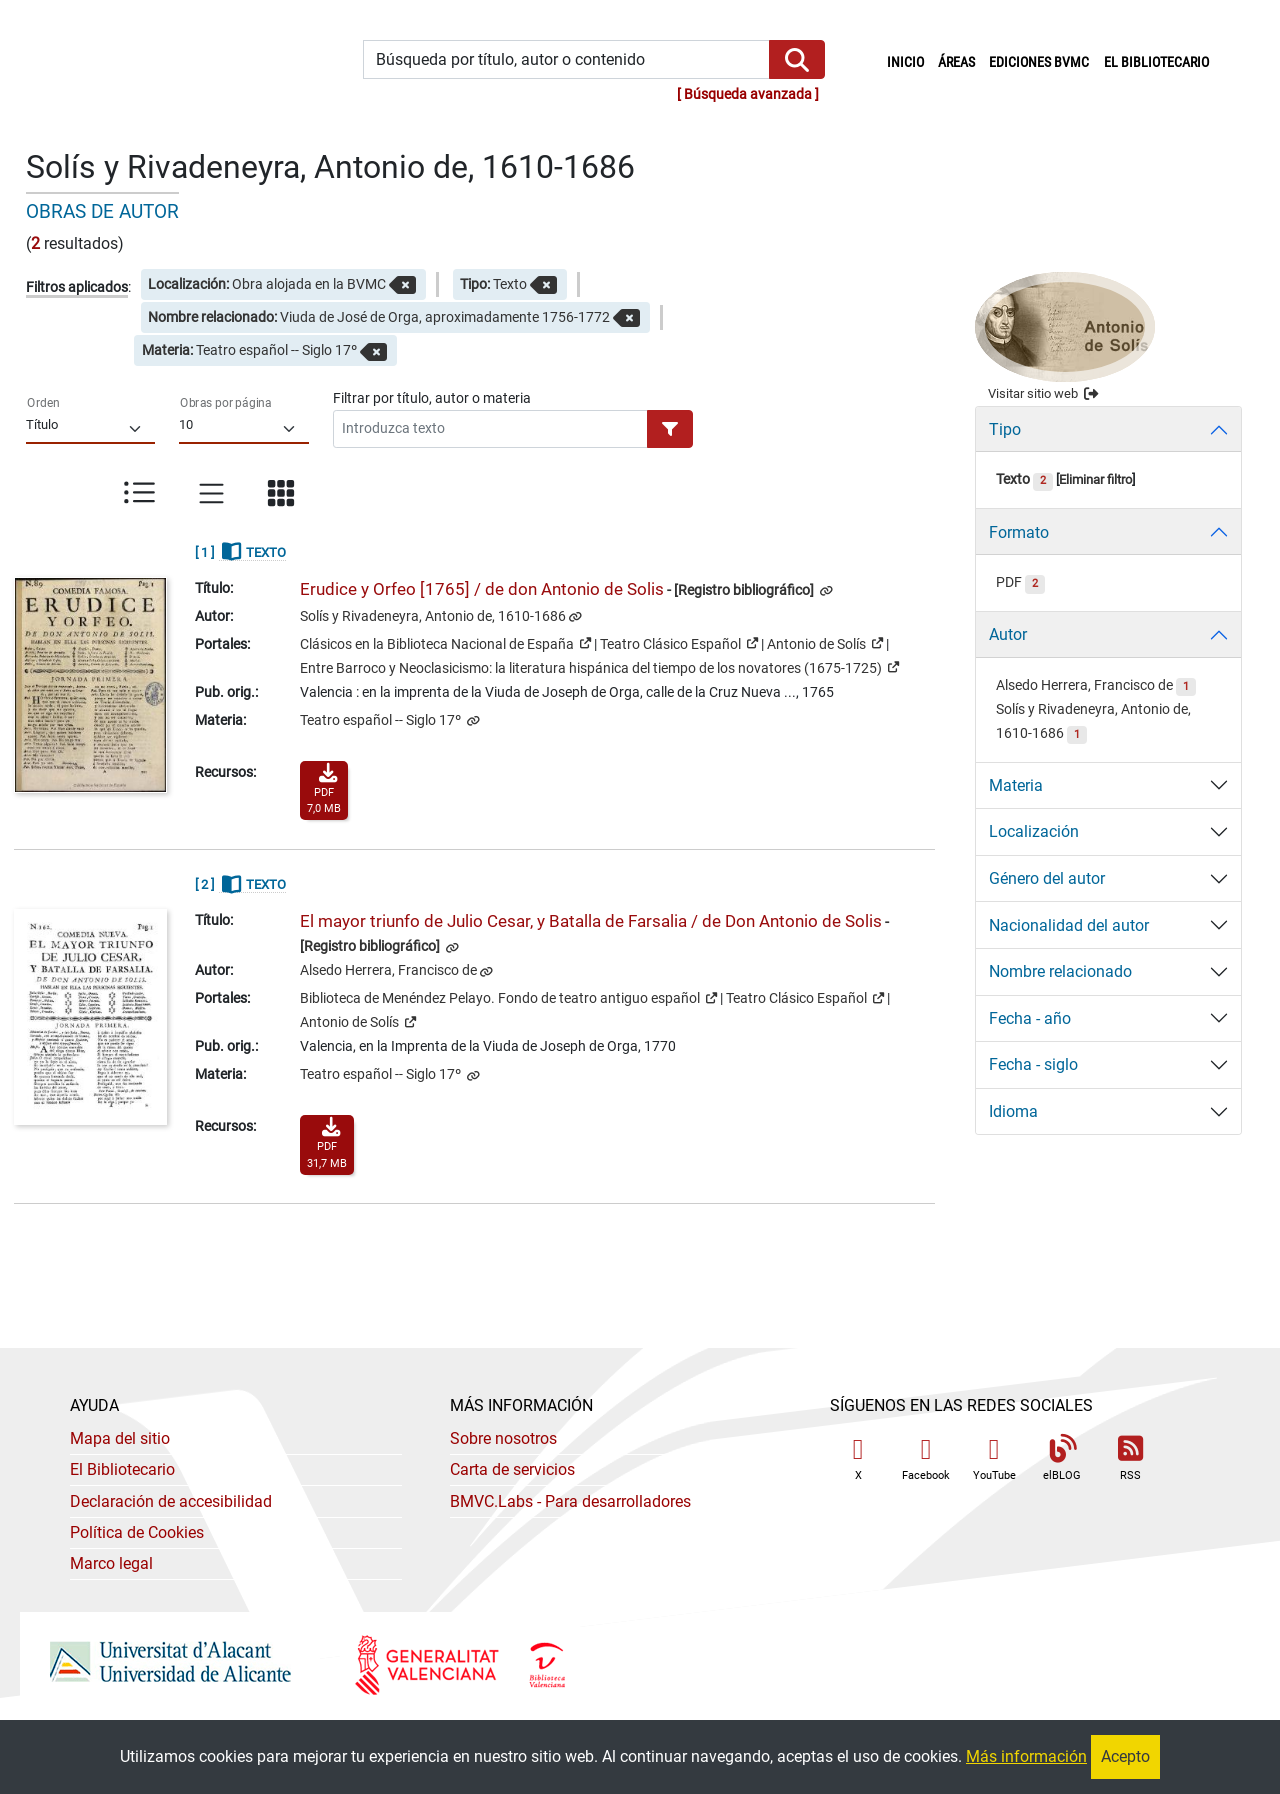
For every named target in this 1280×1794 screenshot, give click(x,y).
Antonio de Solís (825, 643)
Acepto (1125, 1756)
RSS (1130, 1458)
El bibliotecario (1156, 62)
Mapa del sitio (120, 1438)
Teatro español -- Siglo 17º (382, 720)
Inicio (909, 61)
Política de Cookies (137, 1532)
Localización (1034, 831)
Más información (1026, 1756)
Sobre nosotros (503, 1438)
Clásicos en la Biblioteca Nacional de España (445, 643)
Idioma (1013, 1111)
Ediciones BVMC (1039, 62)
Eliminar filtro (1095, 479)
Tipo (1005, 429)
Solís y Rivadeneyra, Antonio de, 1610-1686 (433, 616)
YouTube (994, 1458)
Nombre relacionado (1060, 971)
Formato (1019, 532)
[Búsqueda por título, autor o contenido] (566, 59)
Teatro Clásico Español (679, 643)
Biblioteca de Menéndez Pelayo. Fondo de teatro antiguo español (508, 997)
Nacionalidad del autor (1069, 925)
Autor (1008, 634)
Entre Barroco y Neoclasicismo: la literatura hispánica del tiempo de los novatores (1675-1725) (599, 667)
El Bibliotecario (122, 1469)
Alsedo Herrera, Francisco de (388, 970)
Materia (1016, 785)
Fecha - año (1030, 1018)
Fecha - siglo (1033, 1064)
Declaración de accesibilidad (171, 1501)
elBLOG (1062, 1458)
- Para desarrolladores (570, 1501)
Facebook (926, 1458)
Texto (1024, 479)
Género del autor (1047, 878)
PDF (1020, 582)
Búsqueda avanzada (748, 94)
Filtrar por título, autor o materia (432, 398)
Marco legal (111, 1563)
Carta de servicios (512, 1469)
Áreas (956, 62)
